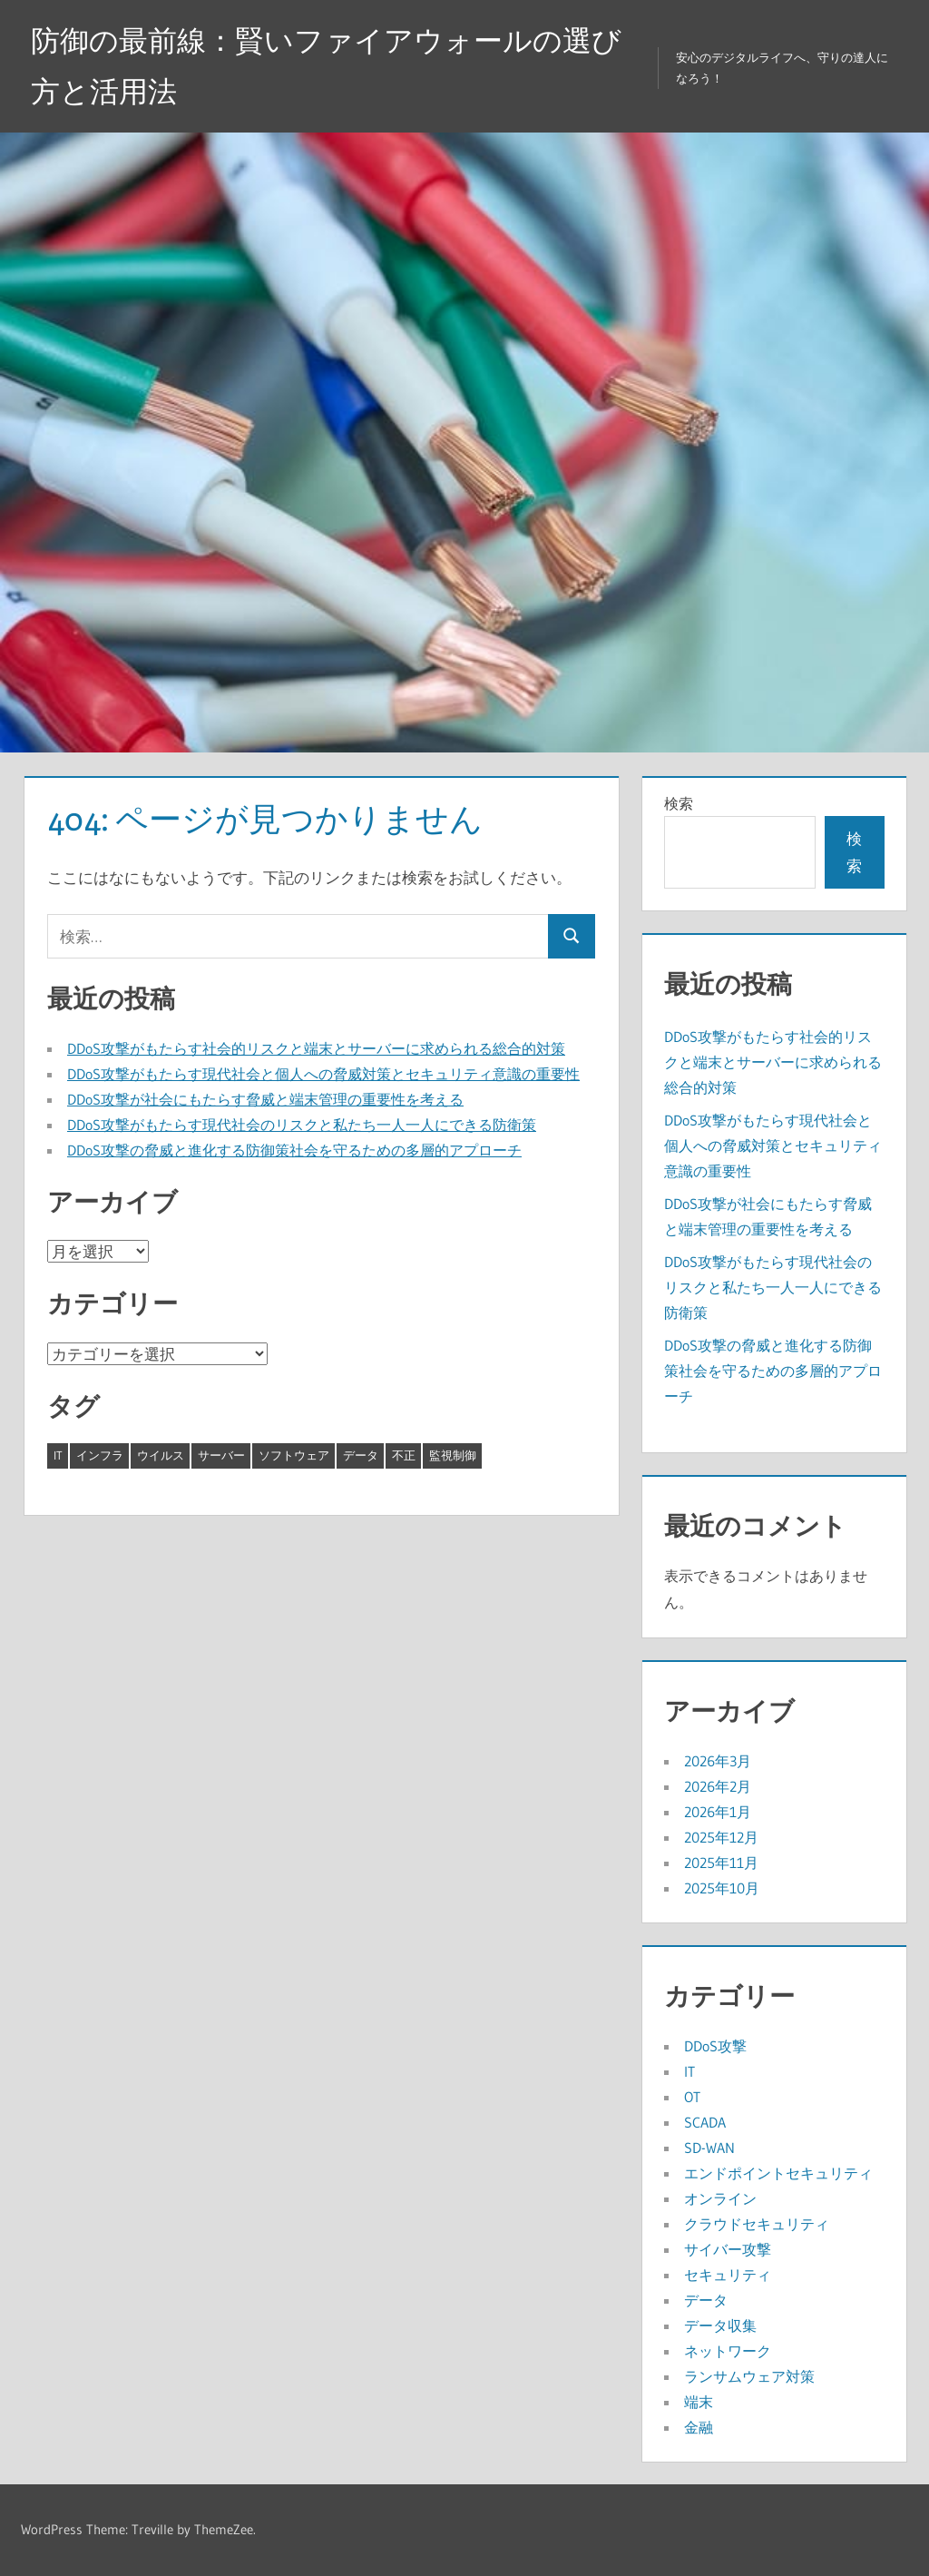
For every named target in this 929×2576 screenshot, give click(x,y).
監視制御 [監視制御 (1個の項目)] (452, 1455)
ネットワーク (727, 2351)
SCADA (705, 2122)
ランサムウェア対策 (749, 2376)
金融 (698, 2427)
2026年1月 (717, 1812)
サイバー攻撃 (727, 2249)
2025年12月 (721, 1837)
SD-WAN (709, 2147)
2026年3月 (717, 1761)
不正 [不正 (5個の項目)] (404, 1455)
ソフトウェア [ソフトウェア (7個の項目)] (294, 1455)
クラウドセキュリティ (756, 2224)
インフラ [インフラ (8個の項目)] (99, 1455)
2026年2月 (717, 1786)
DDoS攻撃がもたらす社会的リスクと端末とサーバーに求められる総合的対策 (316, 1048)
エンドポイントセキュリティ (778, 2173)
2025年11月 (721, 1862)
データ (706, 2300)
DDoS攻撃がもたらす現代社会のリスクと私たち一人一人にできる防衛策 (301, 1125)
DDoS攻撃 (715, 2046)
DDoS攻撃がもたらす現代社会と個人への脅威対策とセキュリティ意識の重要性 (323, 1074)
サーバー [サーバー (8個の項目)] (221, 1455)
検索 (678, 803)
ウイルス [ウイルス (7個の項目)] (160, 1455)
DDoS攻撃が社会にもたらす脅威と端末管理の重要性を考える (265, 1099)
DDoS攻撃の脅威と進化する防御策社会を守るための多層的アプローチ (294, 1150)
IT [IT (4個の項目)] (58, 1455)
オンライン (720, 2198)
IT (689, 2071)
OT (692, 2097)
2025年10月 (721, 1888)
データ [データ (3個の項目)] (360, 1455)
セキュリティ (727, 2275)
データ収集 (720, 2325)
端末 (698, 2402)
